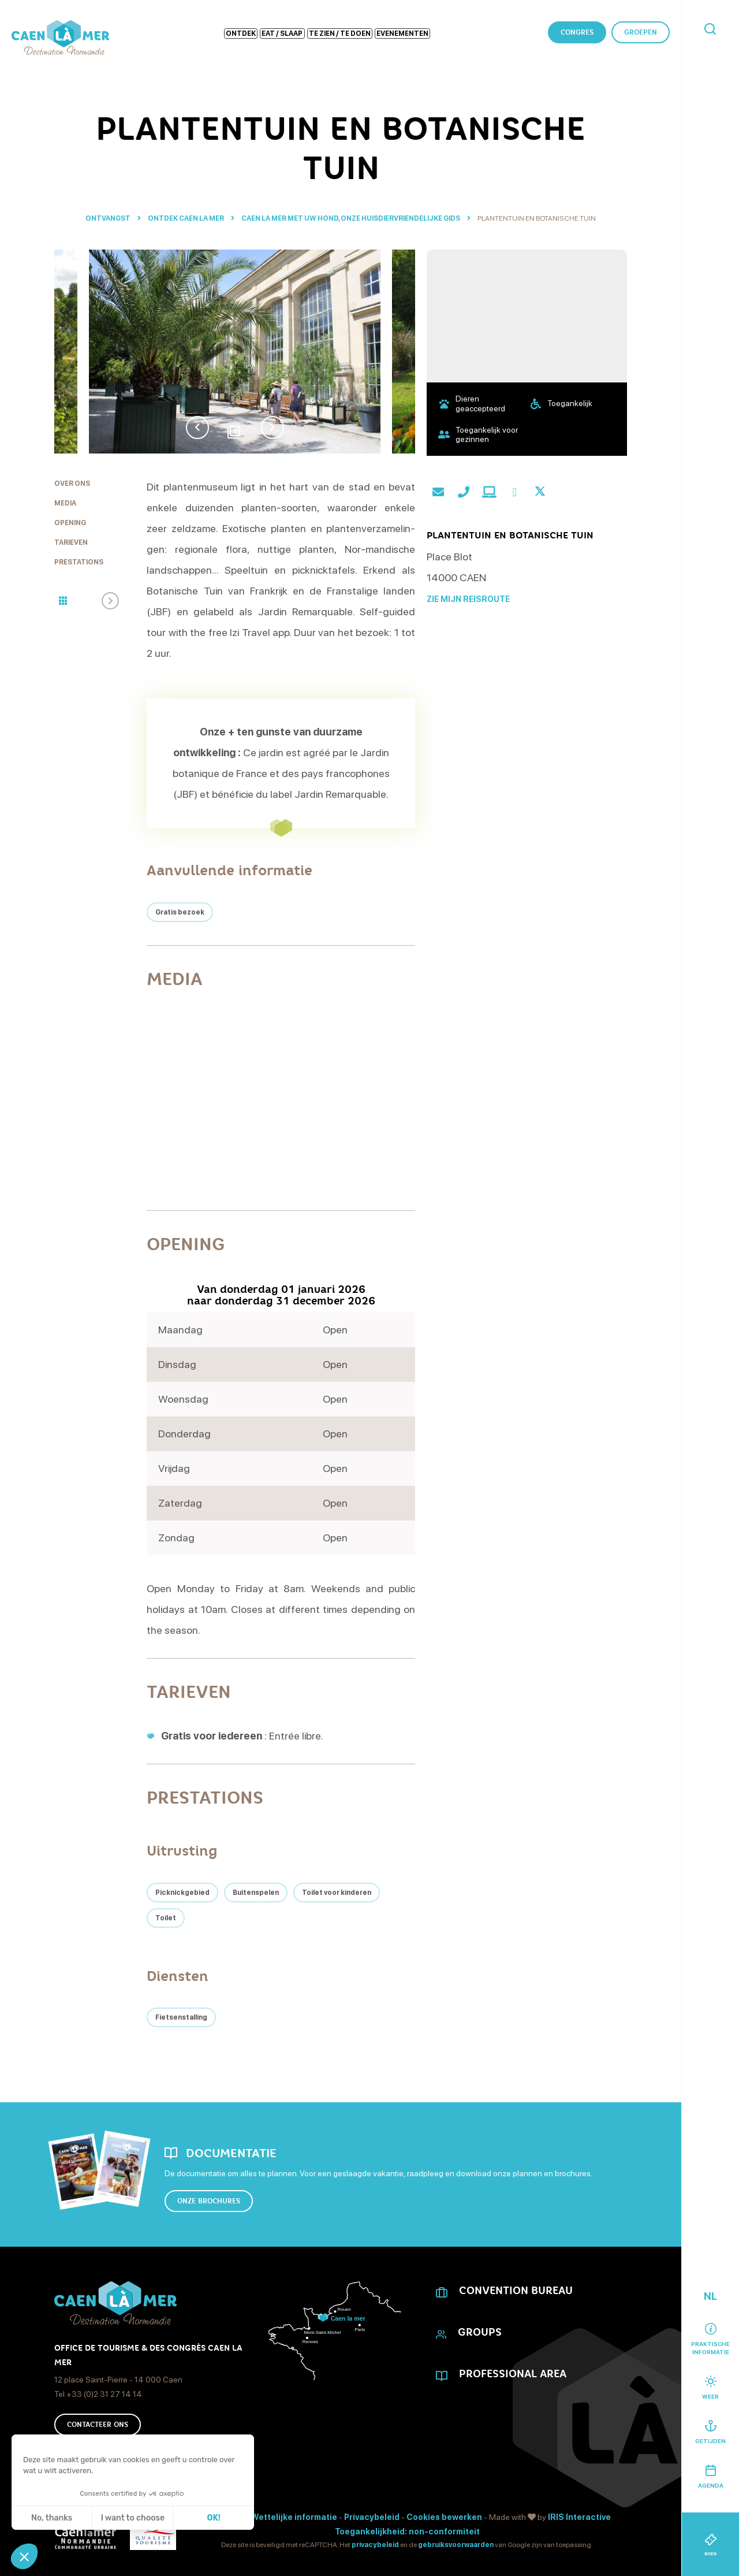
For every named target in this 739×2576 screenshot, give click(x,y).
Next (272, 427)
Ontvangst (107, 218)
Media (65, 503)
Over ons (72, 483)
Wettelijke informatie (294, 2517)
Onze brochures (208, 2201)
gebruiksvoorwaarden (456, 2545)
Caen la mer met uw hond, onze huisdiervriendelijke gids (351, 218)
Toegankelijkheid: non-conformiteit (407, 2531)
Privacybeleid (372, 2517)
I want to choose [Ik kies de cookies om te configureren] (133, 2518)
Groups (480, 2332)
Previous (197, 427)
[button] (24, 2556)
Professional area (512, 2373)
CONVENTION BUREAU (516, 2290)
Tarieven (71, 542)
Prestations (78, 562)
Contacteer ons (97, 2425)
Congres (577, 32)
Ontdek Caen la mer (186, 218)
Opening (70, 523)
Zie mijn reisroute (468, 599)
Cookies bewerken (444, 2517)
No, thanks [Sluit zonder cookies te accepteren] (51, 2518)
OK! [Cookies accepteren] (214, 2518)
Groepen (640, 32)
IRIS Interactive (579, 2517)
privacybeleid (375, 2545)
